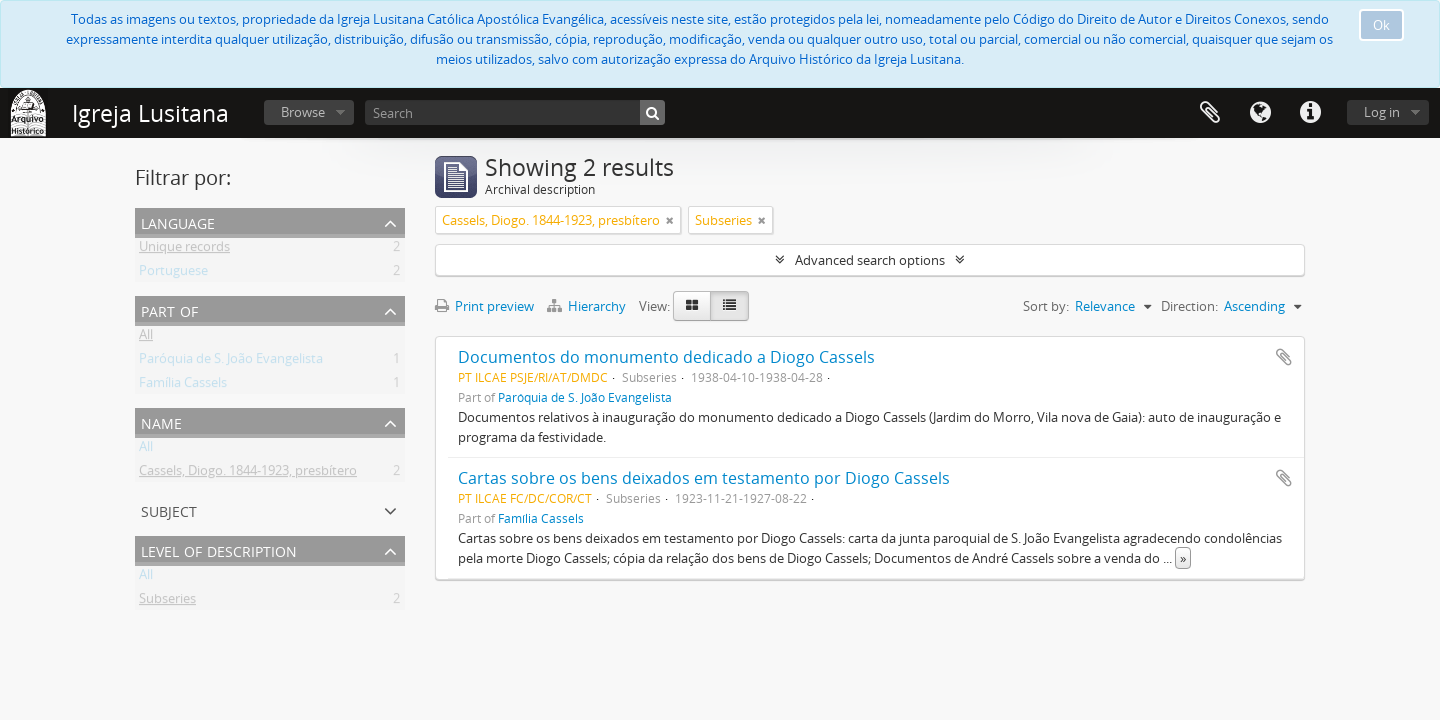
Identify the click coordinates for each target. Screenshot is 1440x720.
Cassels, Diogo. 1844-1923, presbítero (248, 474)
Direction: (1189, 306)
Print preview (484, 306)
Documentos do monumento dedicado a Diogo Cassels (666, 357)
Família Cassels (183, 386)
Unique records (184, 250)
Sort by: (1046, 306)
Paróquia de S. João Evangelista (231, 362)
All (146, 338)
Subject (169, 509)
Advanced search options (870, 260)
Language (1260, 113)
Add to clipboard (1284, 357)
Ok (1381, 25)
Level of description (219, 549)
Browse (303, 112)
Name (161, 421)
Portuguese (173, 274)
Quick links (1310, 113)
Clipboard (1210, 113)
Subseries (167, 602)
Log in (1382, 112)
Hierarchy (588, 306)
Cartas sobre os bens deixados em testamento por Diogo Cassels (704, 478)
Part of (169, 309)
